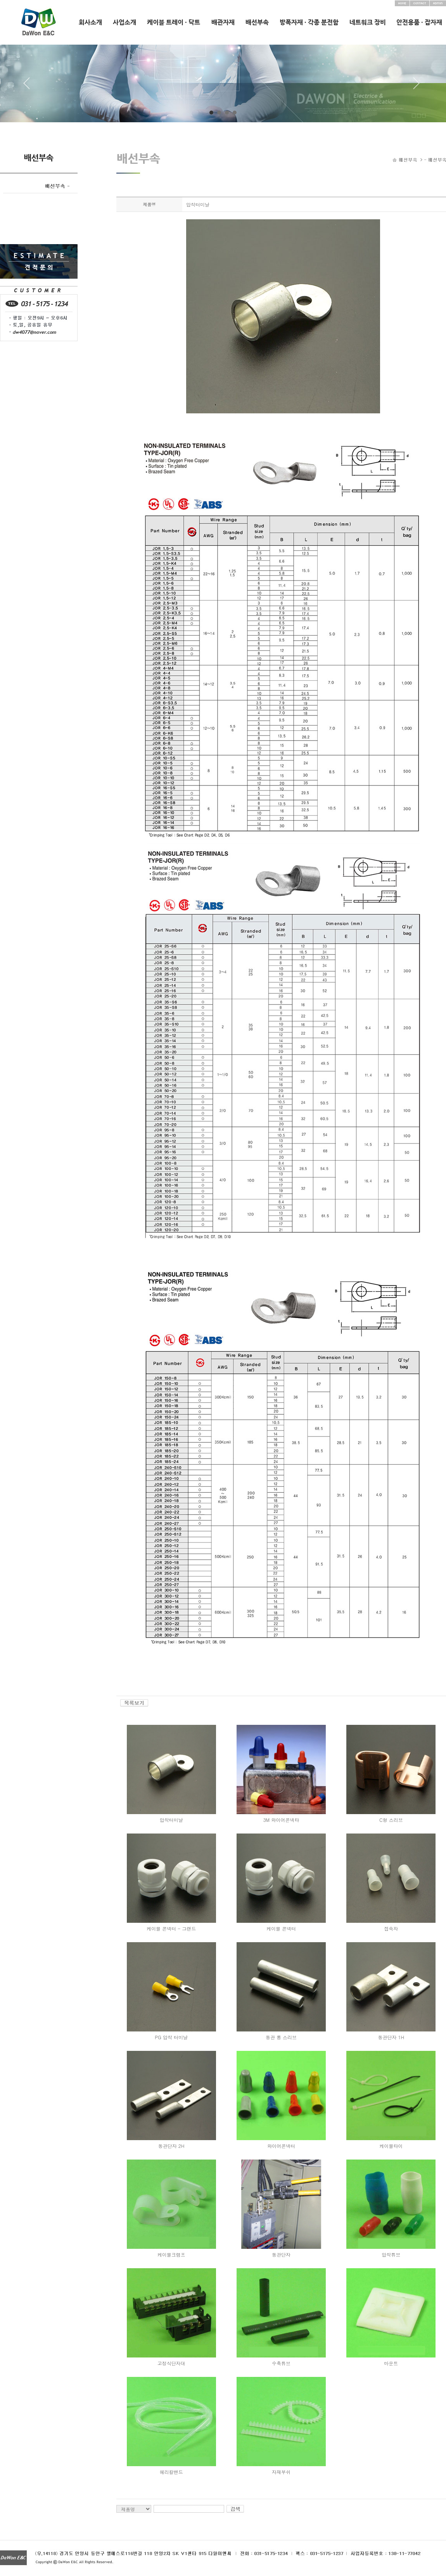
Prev (29, 86)
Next (416, 86)
